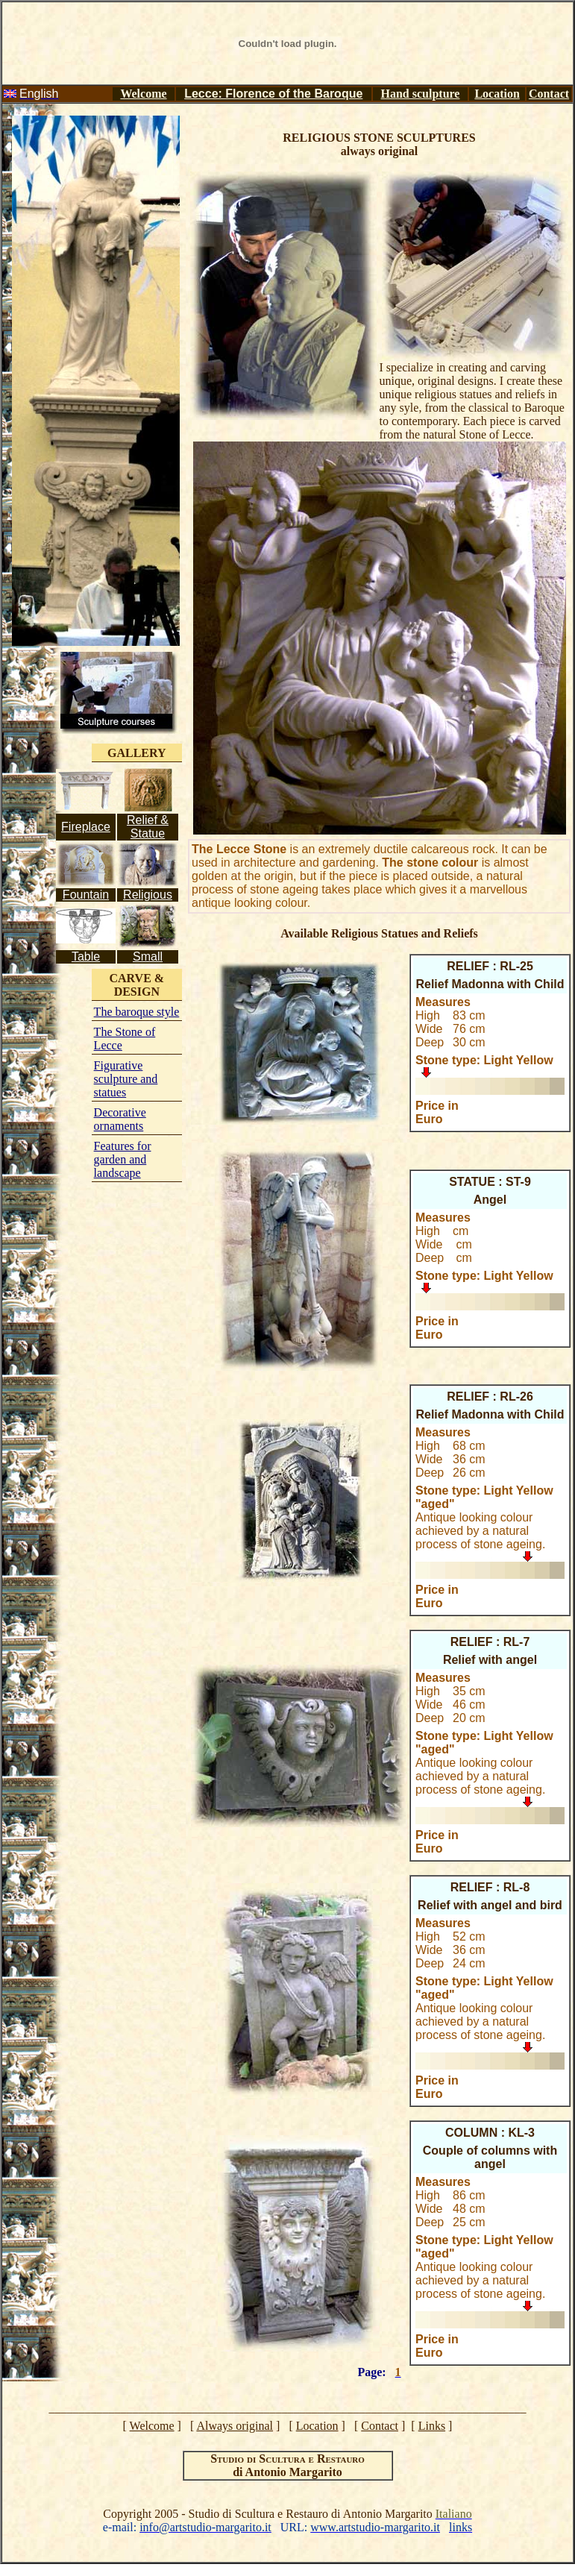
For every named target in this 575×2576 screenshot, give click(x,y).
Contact (549, 93)
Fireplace (85, 826)
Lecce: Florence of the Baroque (273, 93)
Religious (147, 894)
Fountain (86, 894)
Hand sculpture (420, 93)
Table (86, 956)
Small (148, 956)
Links (431, 2425)
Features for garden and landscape (122, 1159)
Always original (234, 2425)
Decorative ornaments (120, 1119)
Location (496, 93)
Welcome (143, 93)
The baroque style (137, 1011)
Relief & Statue (148, 827)
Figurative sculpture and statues (126, 1079)
